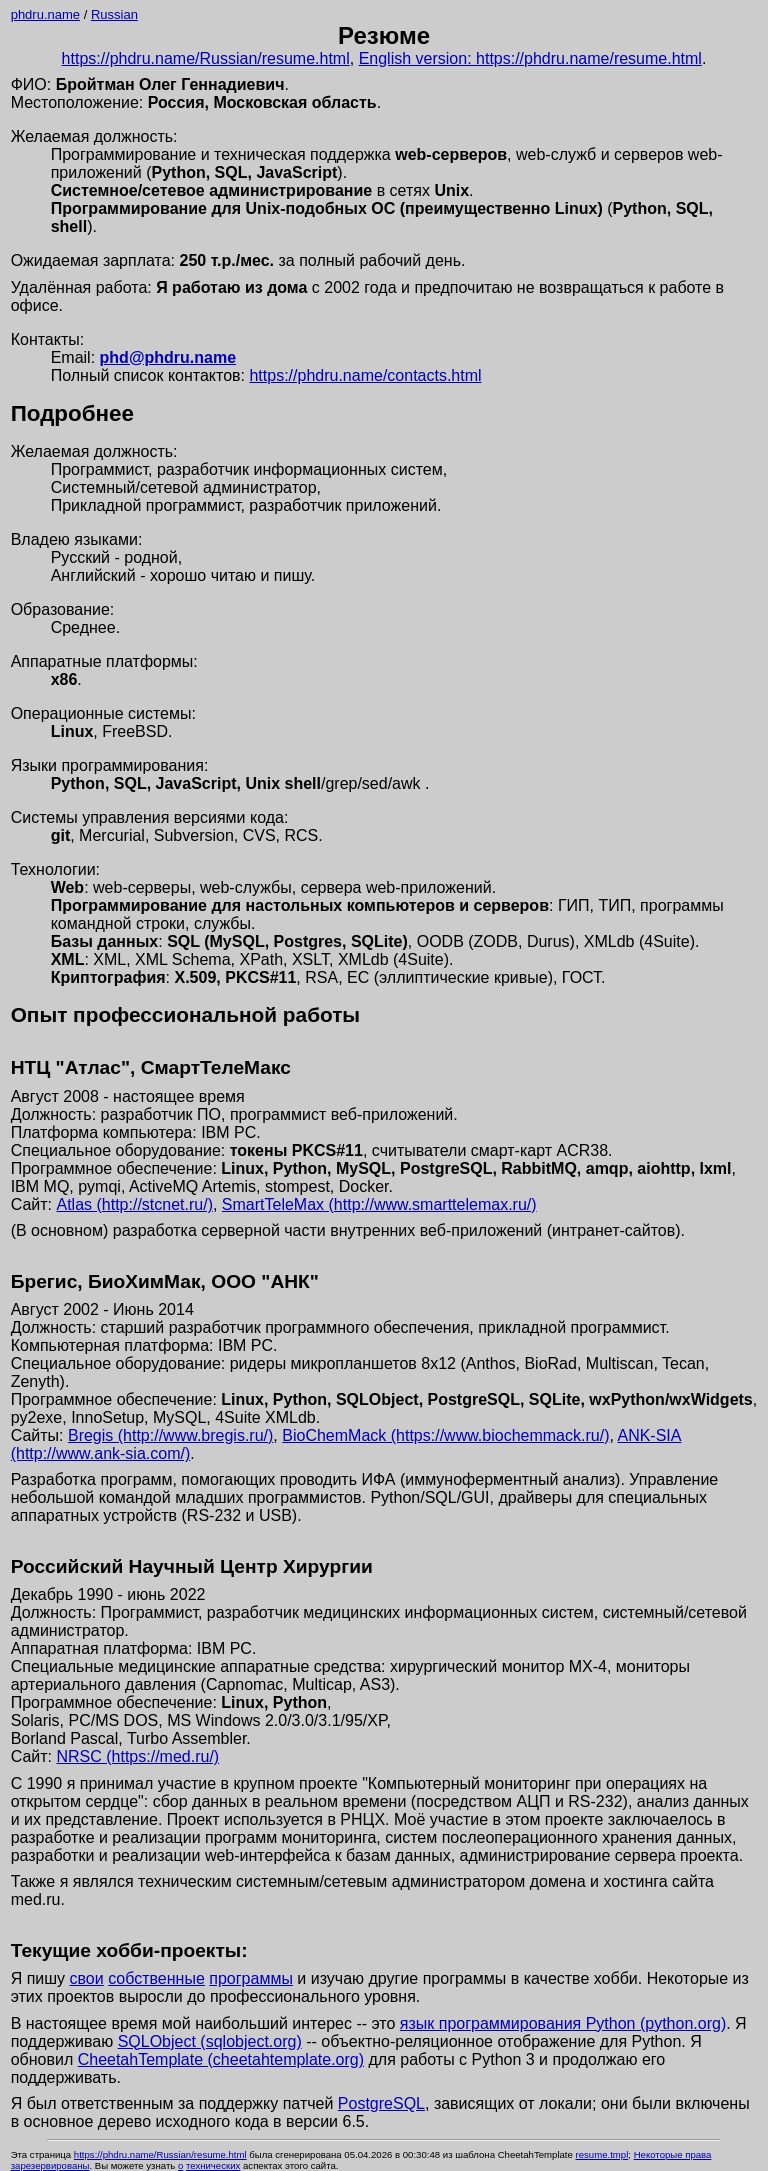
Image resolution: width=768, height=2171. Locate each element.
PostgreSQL (381, 2103)
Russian (114, 14)
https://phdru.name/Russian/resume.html (206, 58)
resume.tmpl (602, 2154)
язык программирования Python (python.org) (563, 2023)
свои (87, 1978)
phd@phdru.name (168, 357)
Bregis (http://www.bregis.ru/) (170, 1435)
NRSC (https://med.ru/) (137, 1756)
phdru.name (45, 14)
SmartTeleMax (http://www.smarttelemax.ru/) (379, 1204)
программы (251, 1978)
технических (213, 2165)
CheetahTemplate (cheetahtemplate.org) (221, 2059)
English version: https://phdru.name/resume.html (530, 58)
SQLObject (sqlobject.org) (210, 2041)
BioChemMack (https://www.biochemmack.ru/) (445, 1435)
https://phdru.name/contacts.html (365, 375)
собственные (156, 1978)
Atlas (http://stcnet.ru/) (134, 1204)
